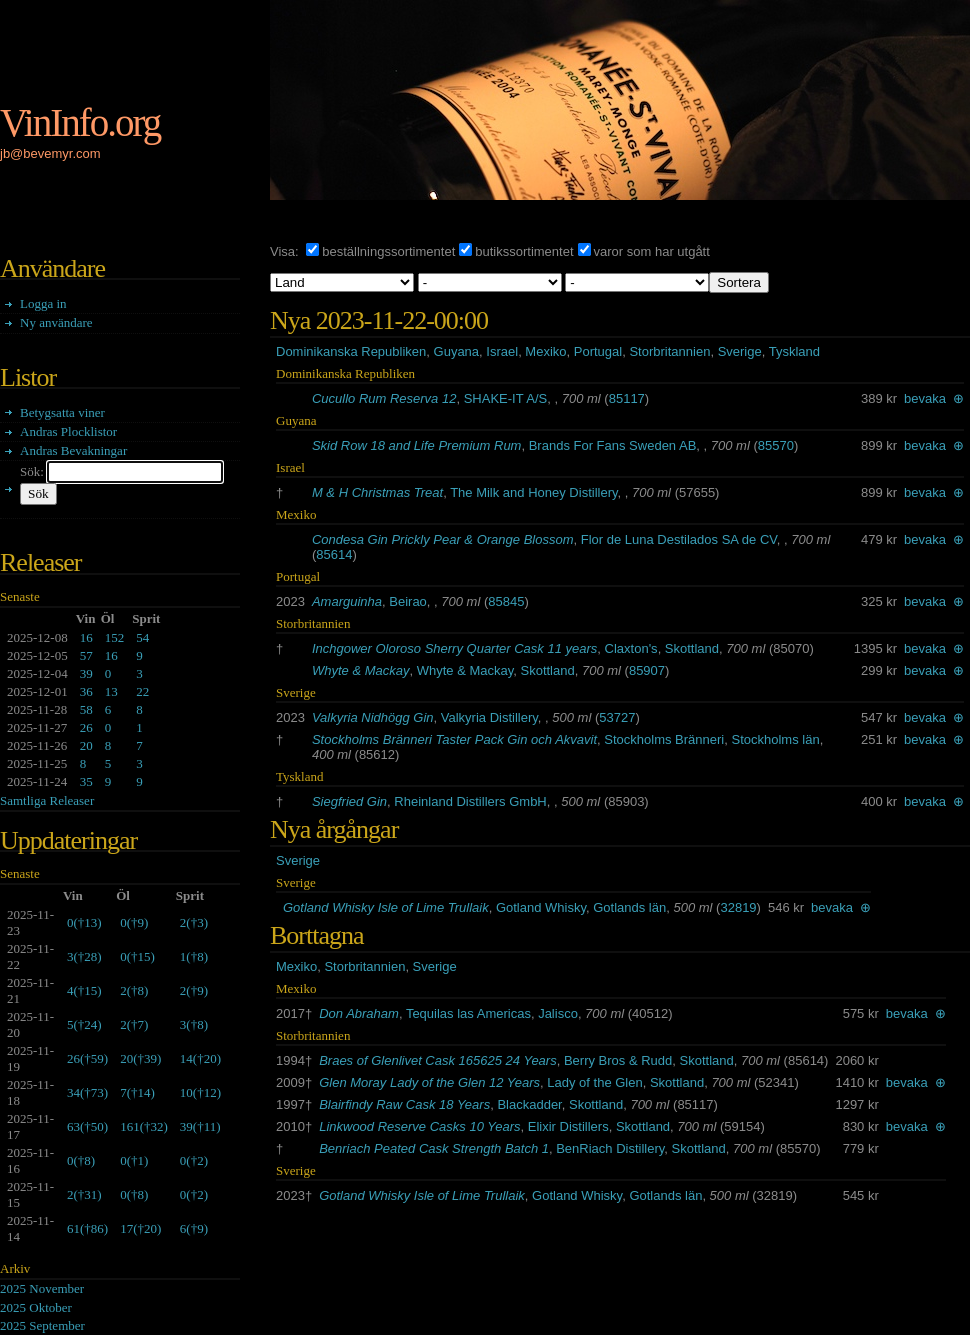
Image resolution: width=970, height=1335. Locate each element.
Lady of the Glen (594, 1082)
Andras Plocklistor (68, 431)
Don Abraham (359, 1013)
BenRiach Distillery (610, 1148)
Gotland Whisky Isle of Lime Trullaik (386, 907)
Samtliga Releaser (47, 800)
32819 (738, 907)
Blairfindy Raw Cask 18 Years (404, 1104)
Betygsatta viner (62, 412)
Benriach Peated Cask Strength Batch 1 (434, 1148)
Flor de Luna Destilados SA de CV (679, 539)
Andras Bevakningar (73, 450)
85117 (627, 398)
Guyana (457, 351)
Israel (502, 351)
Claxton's (631, 648)
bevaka (925, 398)
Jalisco (558, 1013)
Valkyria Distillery (489, 717)
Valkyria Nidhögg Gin (373, 717)
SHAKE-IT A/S (506, 398)
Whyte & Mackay (361, 670)
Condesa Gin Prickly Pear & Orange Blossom (443, 539)
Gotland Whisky (541, 907)
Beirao (408, 601)
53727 (617, 717)
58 (86, 709)
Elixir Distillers (568, 1126)
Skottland (692, 648)
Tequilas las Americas (468, 1013)
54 (142, 637)
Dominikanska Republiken (351, 351)
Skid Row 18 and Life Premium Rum (417, 445)
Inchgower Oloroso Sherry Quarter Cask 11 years (454, 648)
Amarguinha (347, 601)
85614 (334, 554)
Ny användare (56, 322)
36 (86, 691)
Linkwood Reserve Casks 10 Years (419, 1126)
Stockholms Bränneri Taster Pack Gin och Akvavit (454, 739)
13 (111, 691)
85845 (506, 601)
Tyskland (794, 351)
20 (86, 745)
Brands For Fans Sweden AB (613, 445)
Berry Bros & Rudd (618, 1060)
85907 (647, 670)
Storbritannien (669, 351)
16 (86, 637)
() (84, 922)
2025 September (42, 1325)
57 (86, 655)
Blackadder (529, 1104)
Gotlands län (629, 907)
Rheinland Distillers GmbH (470, 801)
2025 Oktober (36, 1307)
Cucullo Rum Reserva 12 (384, 398)
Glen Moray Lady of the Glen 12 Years (429, 1082)
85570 (776, 445)
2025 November (42, 1288)
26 (86, 727)
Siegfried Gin (349, 801)
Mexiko (545, 351)
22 (142, 691)
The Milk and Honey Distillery (533, 492)
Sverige (740, 351)
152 (115, 637)
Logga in (43, 303)
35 (86, 781)
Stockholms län (776, 739)
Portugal (598, 351)
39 (86, 673)
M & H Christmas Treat (377, 492)
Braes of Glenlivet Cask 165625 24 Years (438, 1060)
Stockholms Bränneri (664, 739)
